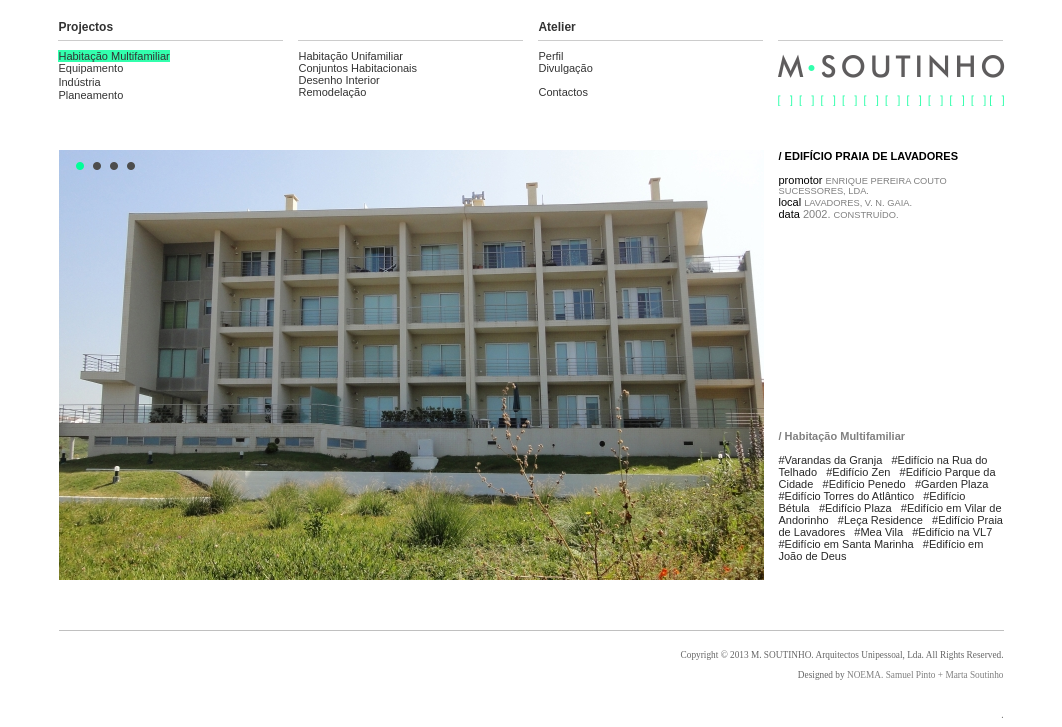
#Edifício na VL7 (952, 532)
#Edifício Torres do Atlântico (847, 496)
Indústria (79, 82)
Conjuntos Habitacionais (357, 68)
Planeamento (90, 95)
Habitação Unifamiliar (350, 56)
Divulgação (565, 68)
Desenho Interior (338, 80)
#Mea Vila (878, 532)
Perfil (550, 56)
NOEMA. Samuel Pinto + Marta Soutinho (925, 675)
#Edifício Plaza (855, 508)
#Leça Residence (880, 520)
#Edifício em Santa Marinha (846, 544)
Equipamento (90, 68)
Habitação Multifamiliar (113, 56)
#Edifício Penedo (864, 484)
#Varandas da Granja (831, 460)
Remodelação (332, 92)
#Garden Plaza (951, 484)
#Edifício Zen (858, 472)
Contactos (563, 92)
